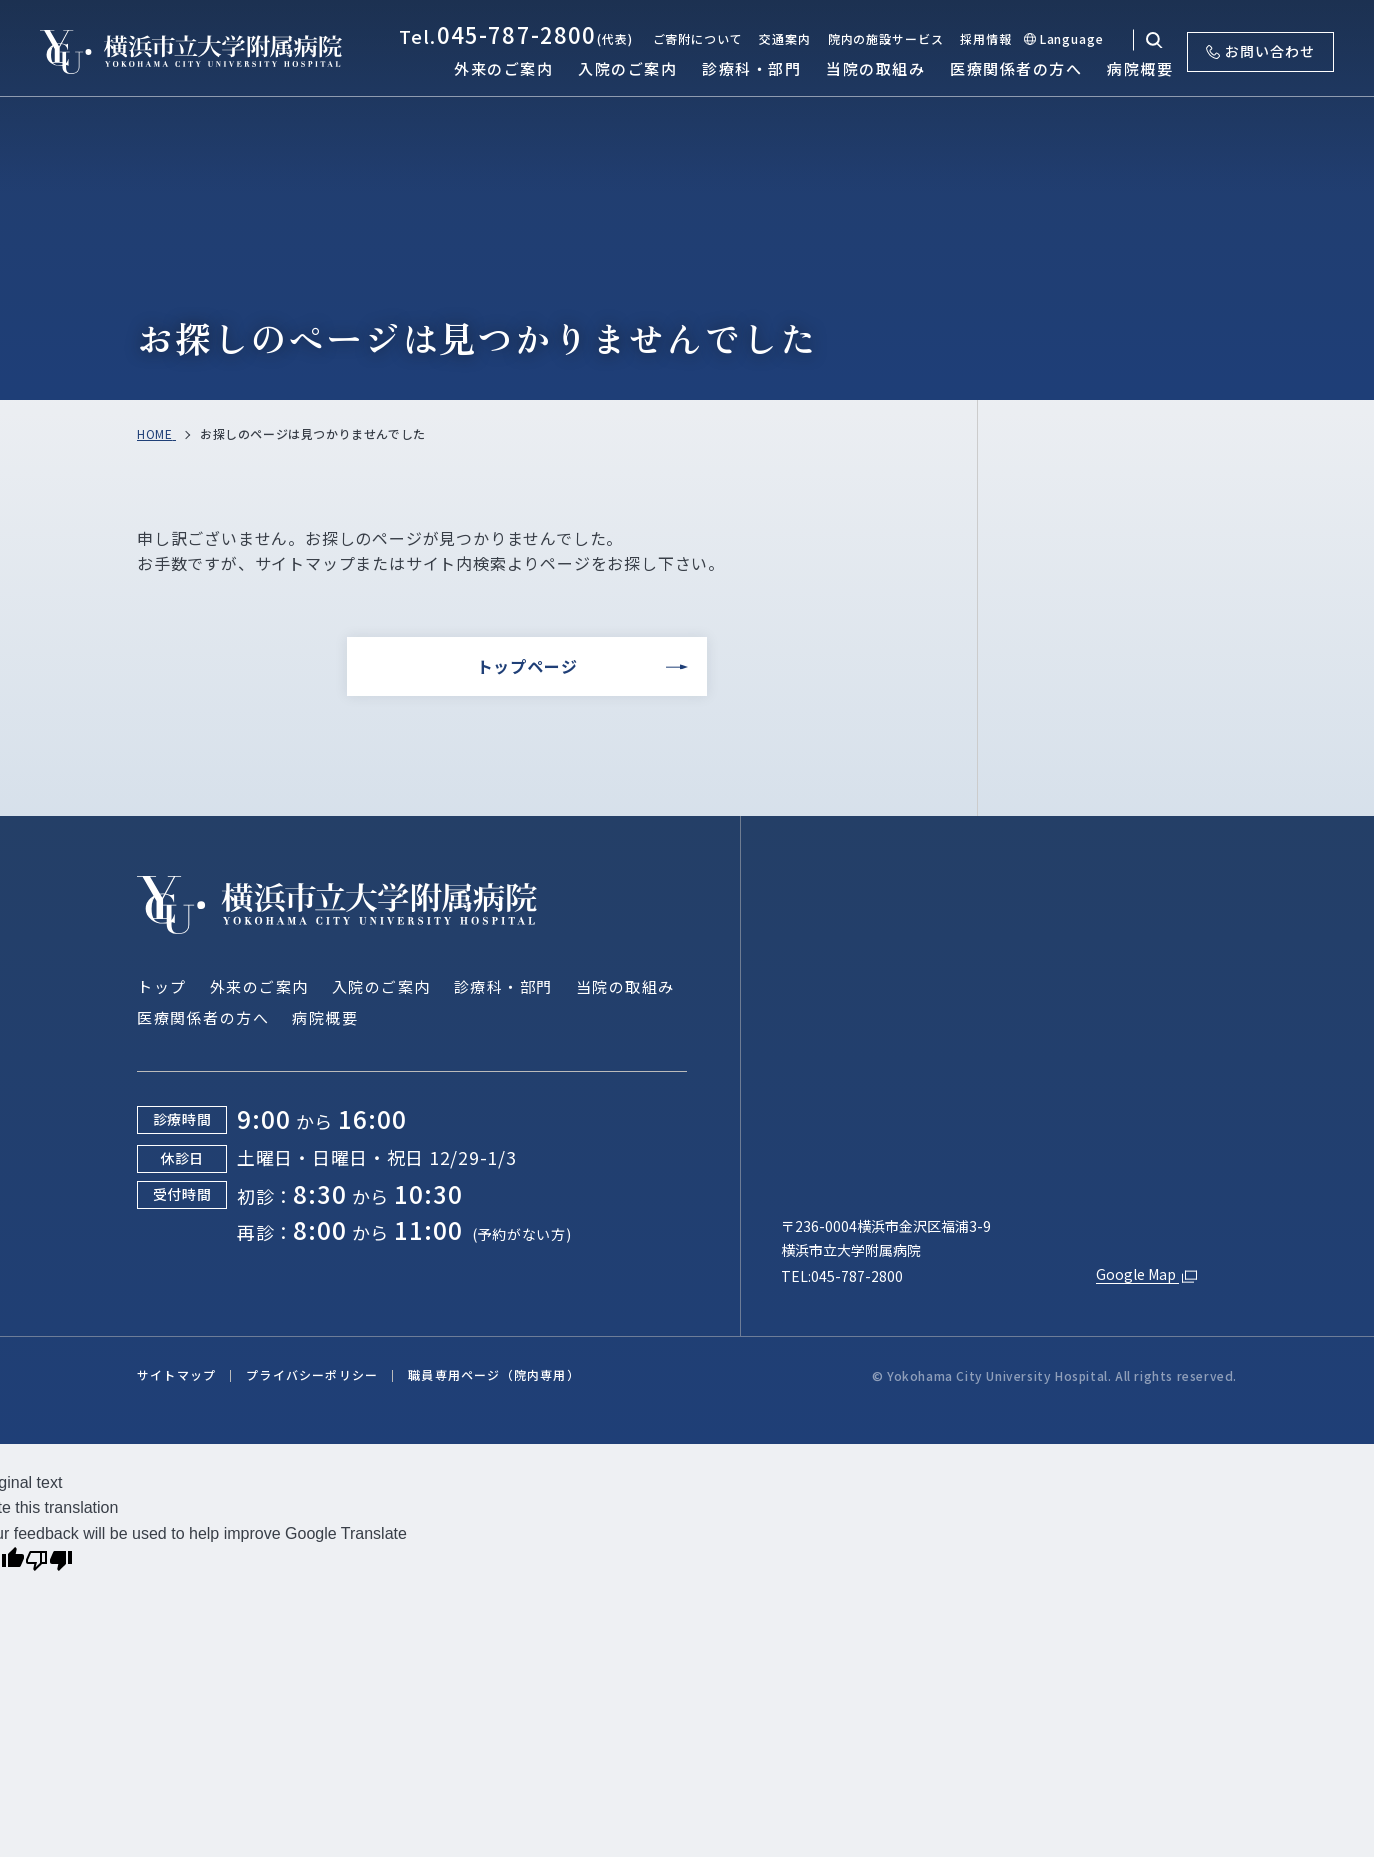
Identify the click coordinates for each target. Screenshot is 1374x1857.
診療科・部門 (503, 986)
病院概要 (325, 1017)
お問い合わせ (1260, 51)
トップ (162, 986)
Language (1072, 38)
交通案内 (784, 38)
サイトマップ (176, 1374)
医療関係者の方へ (203, 1017)
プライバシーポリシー (312, 1374)
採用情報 (985, 38)
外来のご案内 (259, 986)
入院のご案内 (381, 986)
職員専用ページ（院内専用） (494, 1374)
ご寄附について (698, 38)
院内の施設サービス (886, 38)
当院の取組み (625, 986)
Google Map (1148, 1276)
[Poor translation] (49, 1563)
